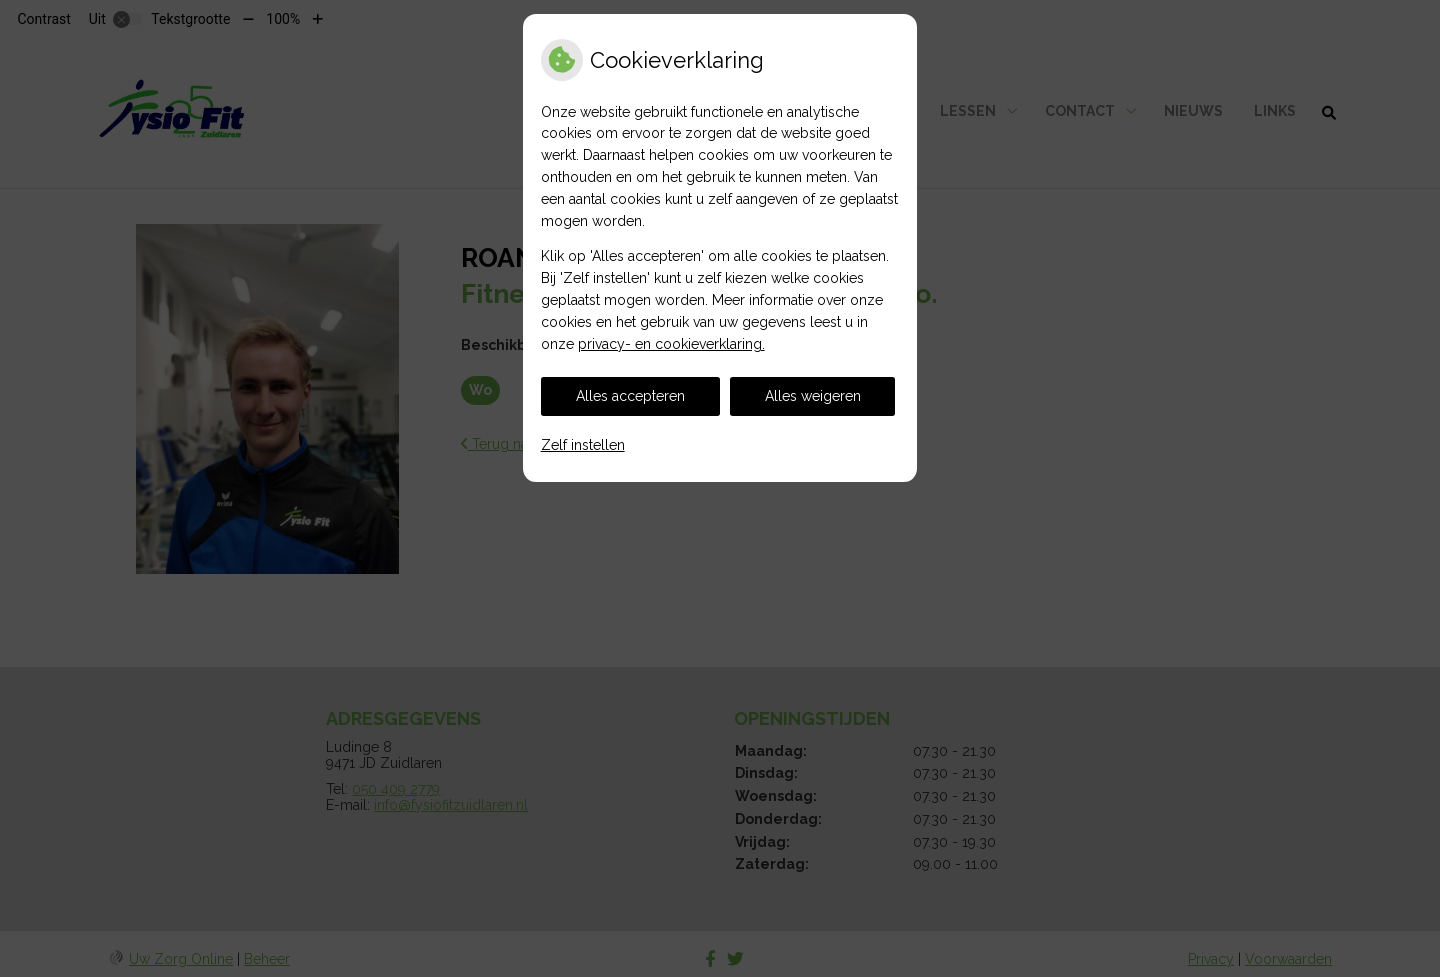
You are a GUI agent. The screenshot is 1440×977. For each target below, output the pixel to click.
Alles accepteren (630, 396)
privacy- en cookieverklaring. (671, 344)
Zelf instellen (583, 445)
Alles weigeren (813, 396)
